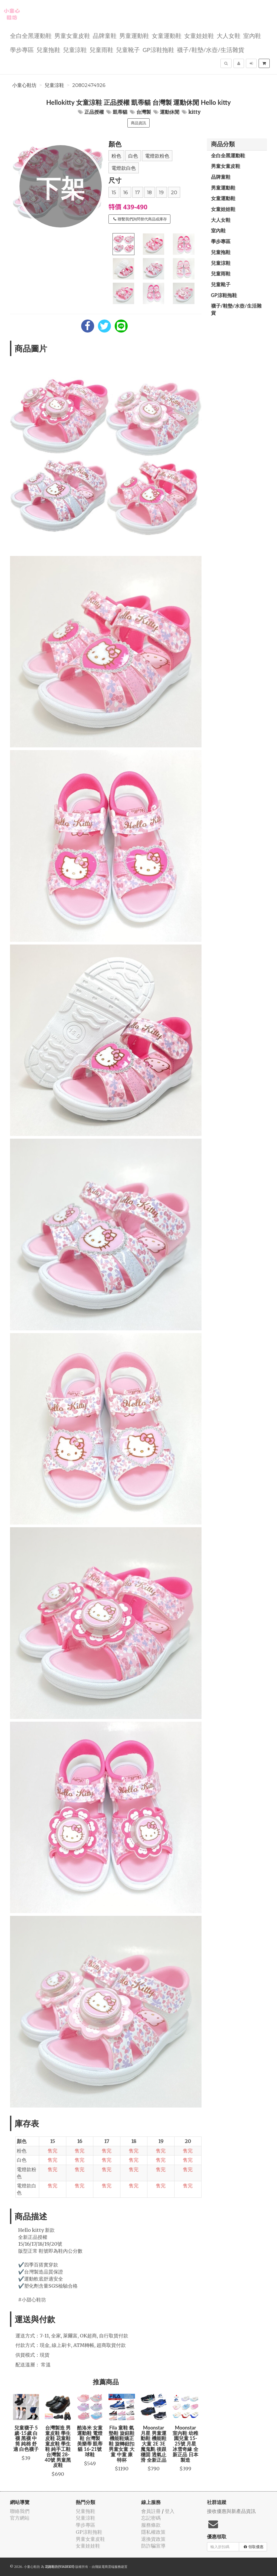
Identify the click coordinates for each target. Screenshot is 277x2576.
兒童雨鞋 (101, 49)
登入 (169, 2511)
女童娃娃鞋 (199, 35)
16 (125, 193)
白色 (133, 156)
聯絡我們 (19, 2511)
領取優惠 (253, 2546)
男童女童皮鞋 (72, 35)
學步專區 (22, 49)
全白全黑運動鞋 (31, 35)
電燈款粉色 (157, 156)
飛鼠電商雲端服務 (108, 2567)
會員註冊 (151, 2511)
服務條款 (151, 2525)
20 (174, 193)
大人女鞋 (228, 35)
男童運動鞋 (134, 35)
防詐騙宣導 (153, 2546)
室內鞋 (252, 35)
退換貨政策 (153, 2539)
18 (149, 193)
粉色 (116, 156)
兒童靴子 (128, 49)
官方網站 (19, 2518)
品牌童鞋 (105, 35)
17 (137, 193)
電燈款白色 (123, 168)
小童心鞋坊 (24, 85)
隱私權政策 (153, 2532)
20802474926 (88, 85)
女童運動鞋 (167, 35)
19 (161, 193)
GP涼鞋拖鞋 (158, 49)
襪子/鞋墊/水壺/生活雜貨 (210, 49)
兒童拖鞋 (48, 49)
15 (114, 193)
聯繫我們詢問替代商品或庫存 (140, 219)
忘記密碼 (151, 2518)
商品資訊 (138, 123)
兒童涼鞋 (75, 49)
